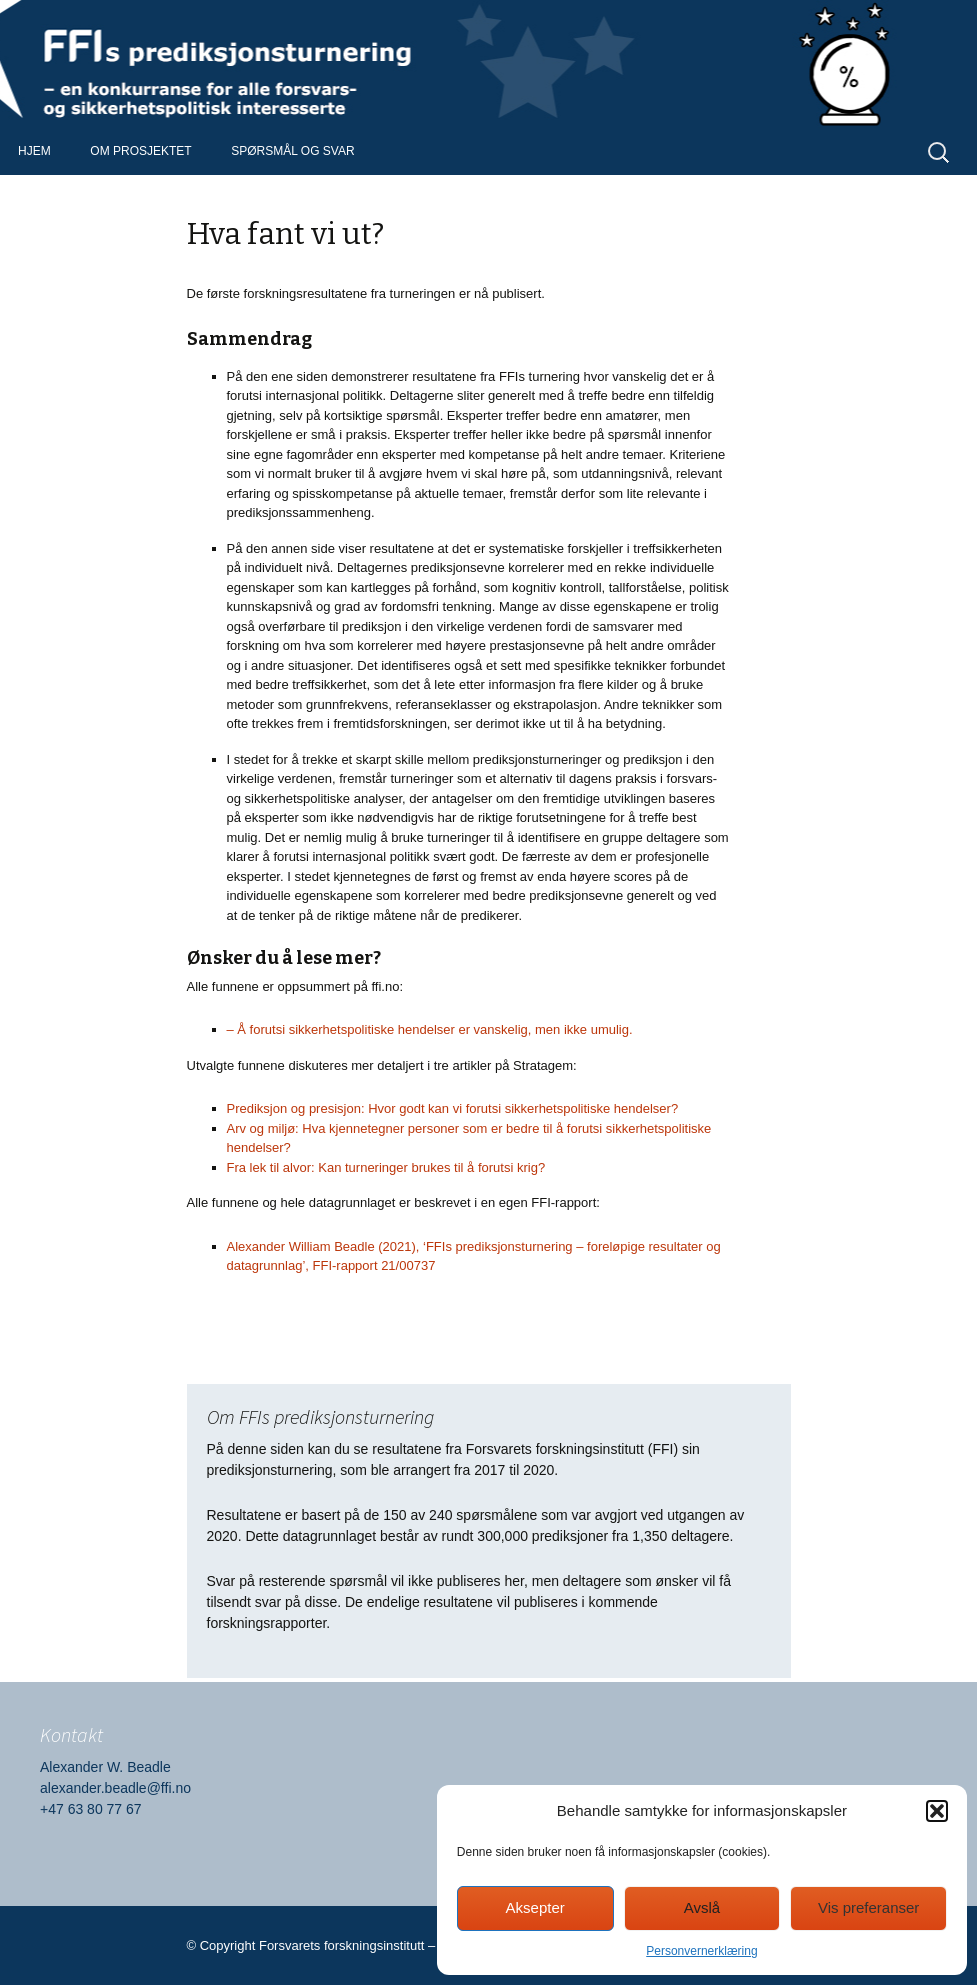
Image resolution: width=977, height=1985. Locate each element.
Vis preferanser (868, 1907)
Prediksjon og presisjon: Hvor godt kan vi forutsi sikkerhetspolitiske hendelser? (453, 1108)
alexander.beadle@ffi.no (115, 1788)
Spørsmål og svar (292, 151)
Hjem (34, 151)
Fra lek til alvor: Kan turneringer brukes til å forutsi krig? (386, 1167)
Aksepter (535, 1907)
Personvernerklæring (701, 1951)
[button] (937, 1811)
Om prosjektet (140, 151)
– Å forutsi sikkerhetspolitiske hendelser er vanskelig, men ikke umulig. (430, 1029)
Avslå (702, 1907)
